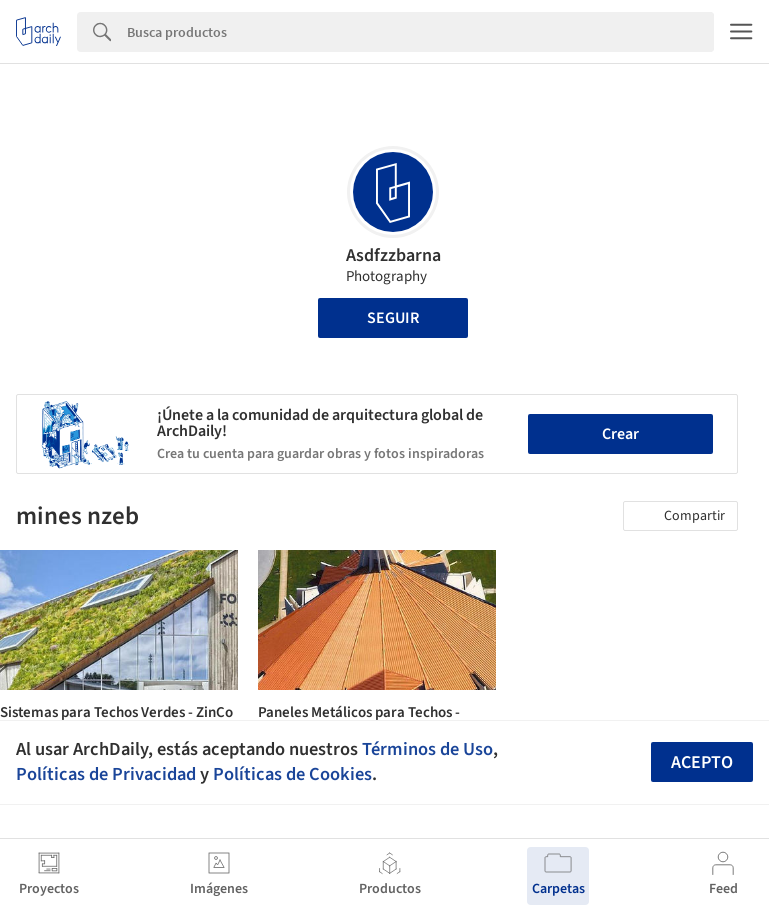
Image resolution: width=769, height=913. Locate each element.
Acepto (702, 762)
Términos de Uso (427, 749)
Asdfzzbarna (393, 255)
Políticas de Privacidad (106, 774)
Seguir (393, 318)
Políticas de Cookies (292, 774)
